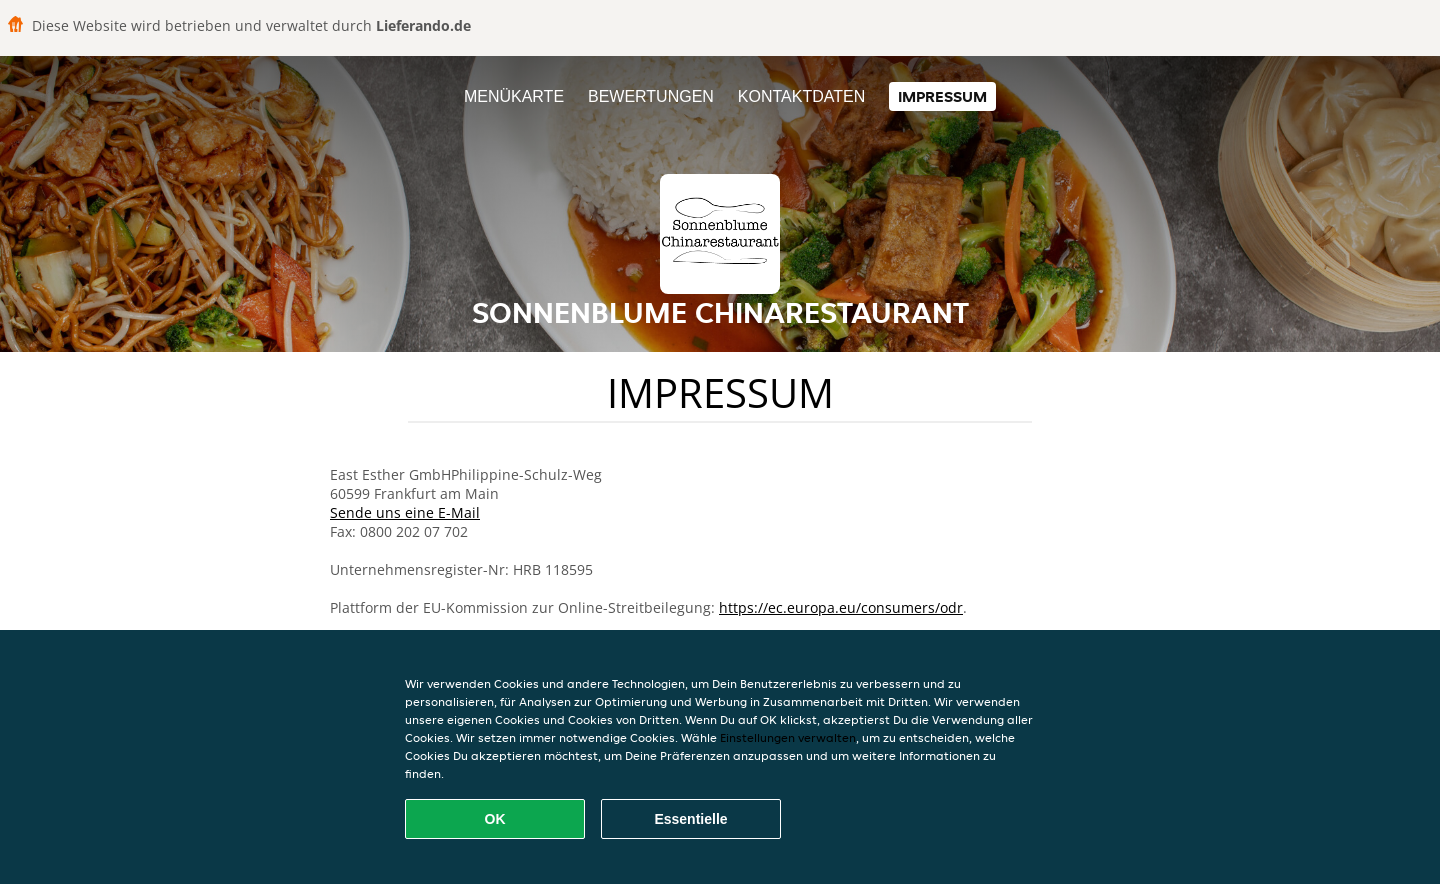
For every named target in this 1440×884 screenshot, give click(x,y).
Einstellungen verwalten (788, 737)
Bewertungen (651, 96)
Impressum (942, 96)
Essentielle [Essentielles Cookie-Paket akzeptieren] (690, 819)
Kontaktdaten (801, 96)
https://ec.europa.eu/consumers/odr (841, 607)
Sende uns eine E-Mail (405, 512)
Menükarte (514, 96)
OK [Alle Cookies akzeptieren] (495, 819)
